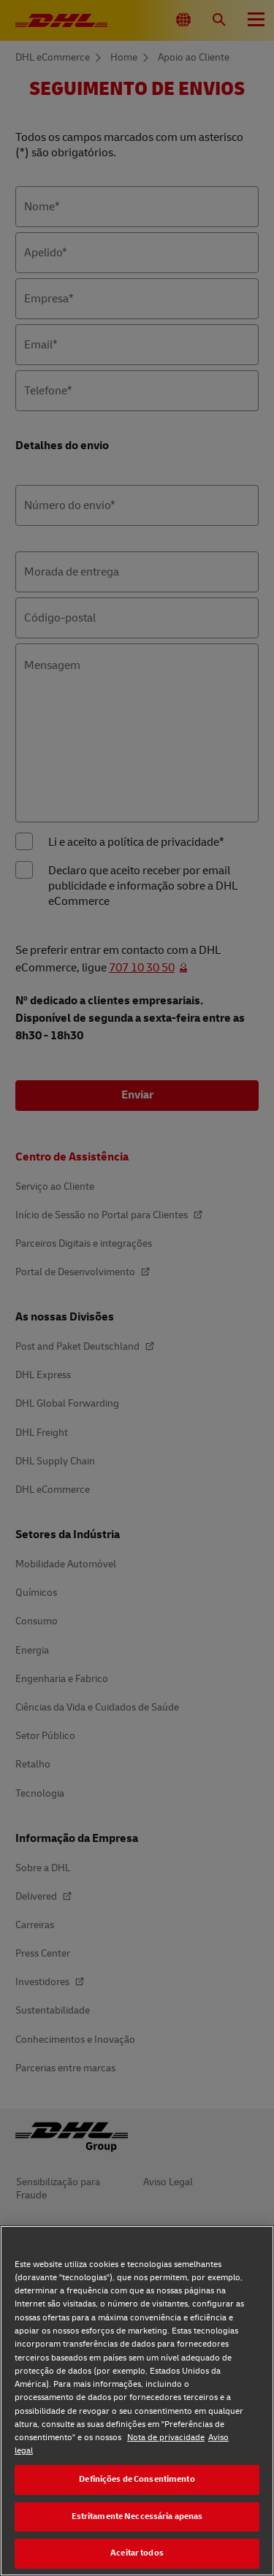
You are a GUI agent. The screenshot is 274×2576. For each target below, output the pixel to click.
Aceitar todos (137, 2553)
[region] (137, 2400)
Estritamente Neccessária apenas (137, 2516)
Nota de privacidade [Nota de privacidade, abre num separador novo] (166, 2437)
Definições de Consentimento (136, 2479)
